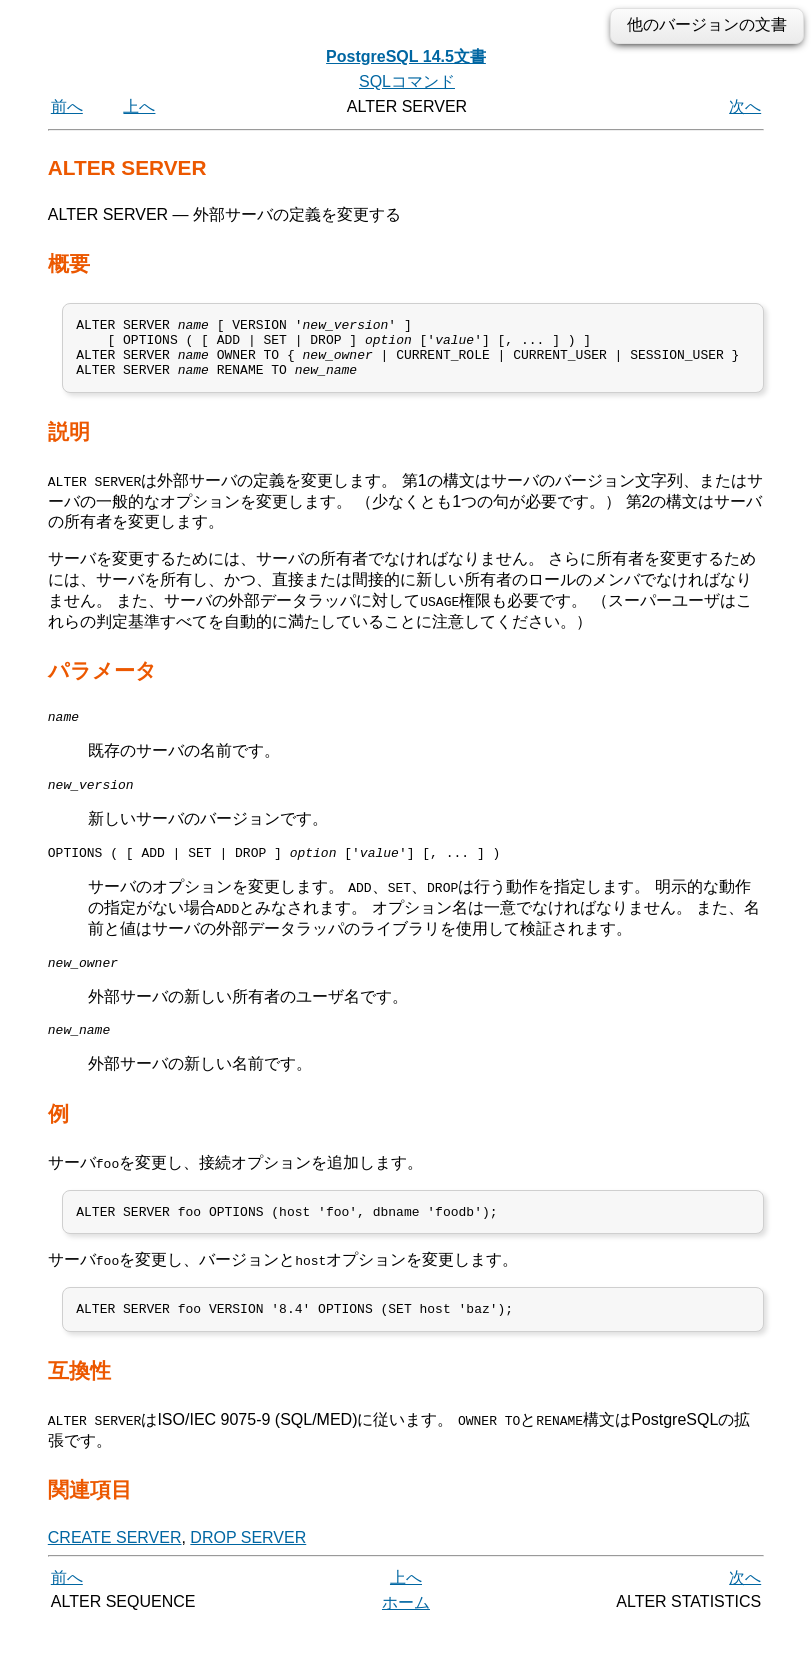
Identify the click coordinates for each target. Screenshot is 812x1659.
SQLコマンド (407, 81)
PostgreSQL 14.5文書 (406, 56)
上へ (139, 106)
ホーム (406, 1636)
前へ (67, 106)
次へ (745, 106)
